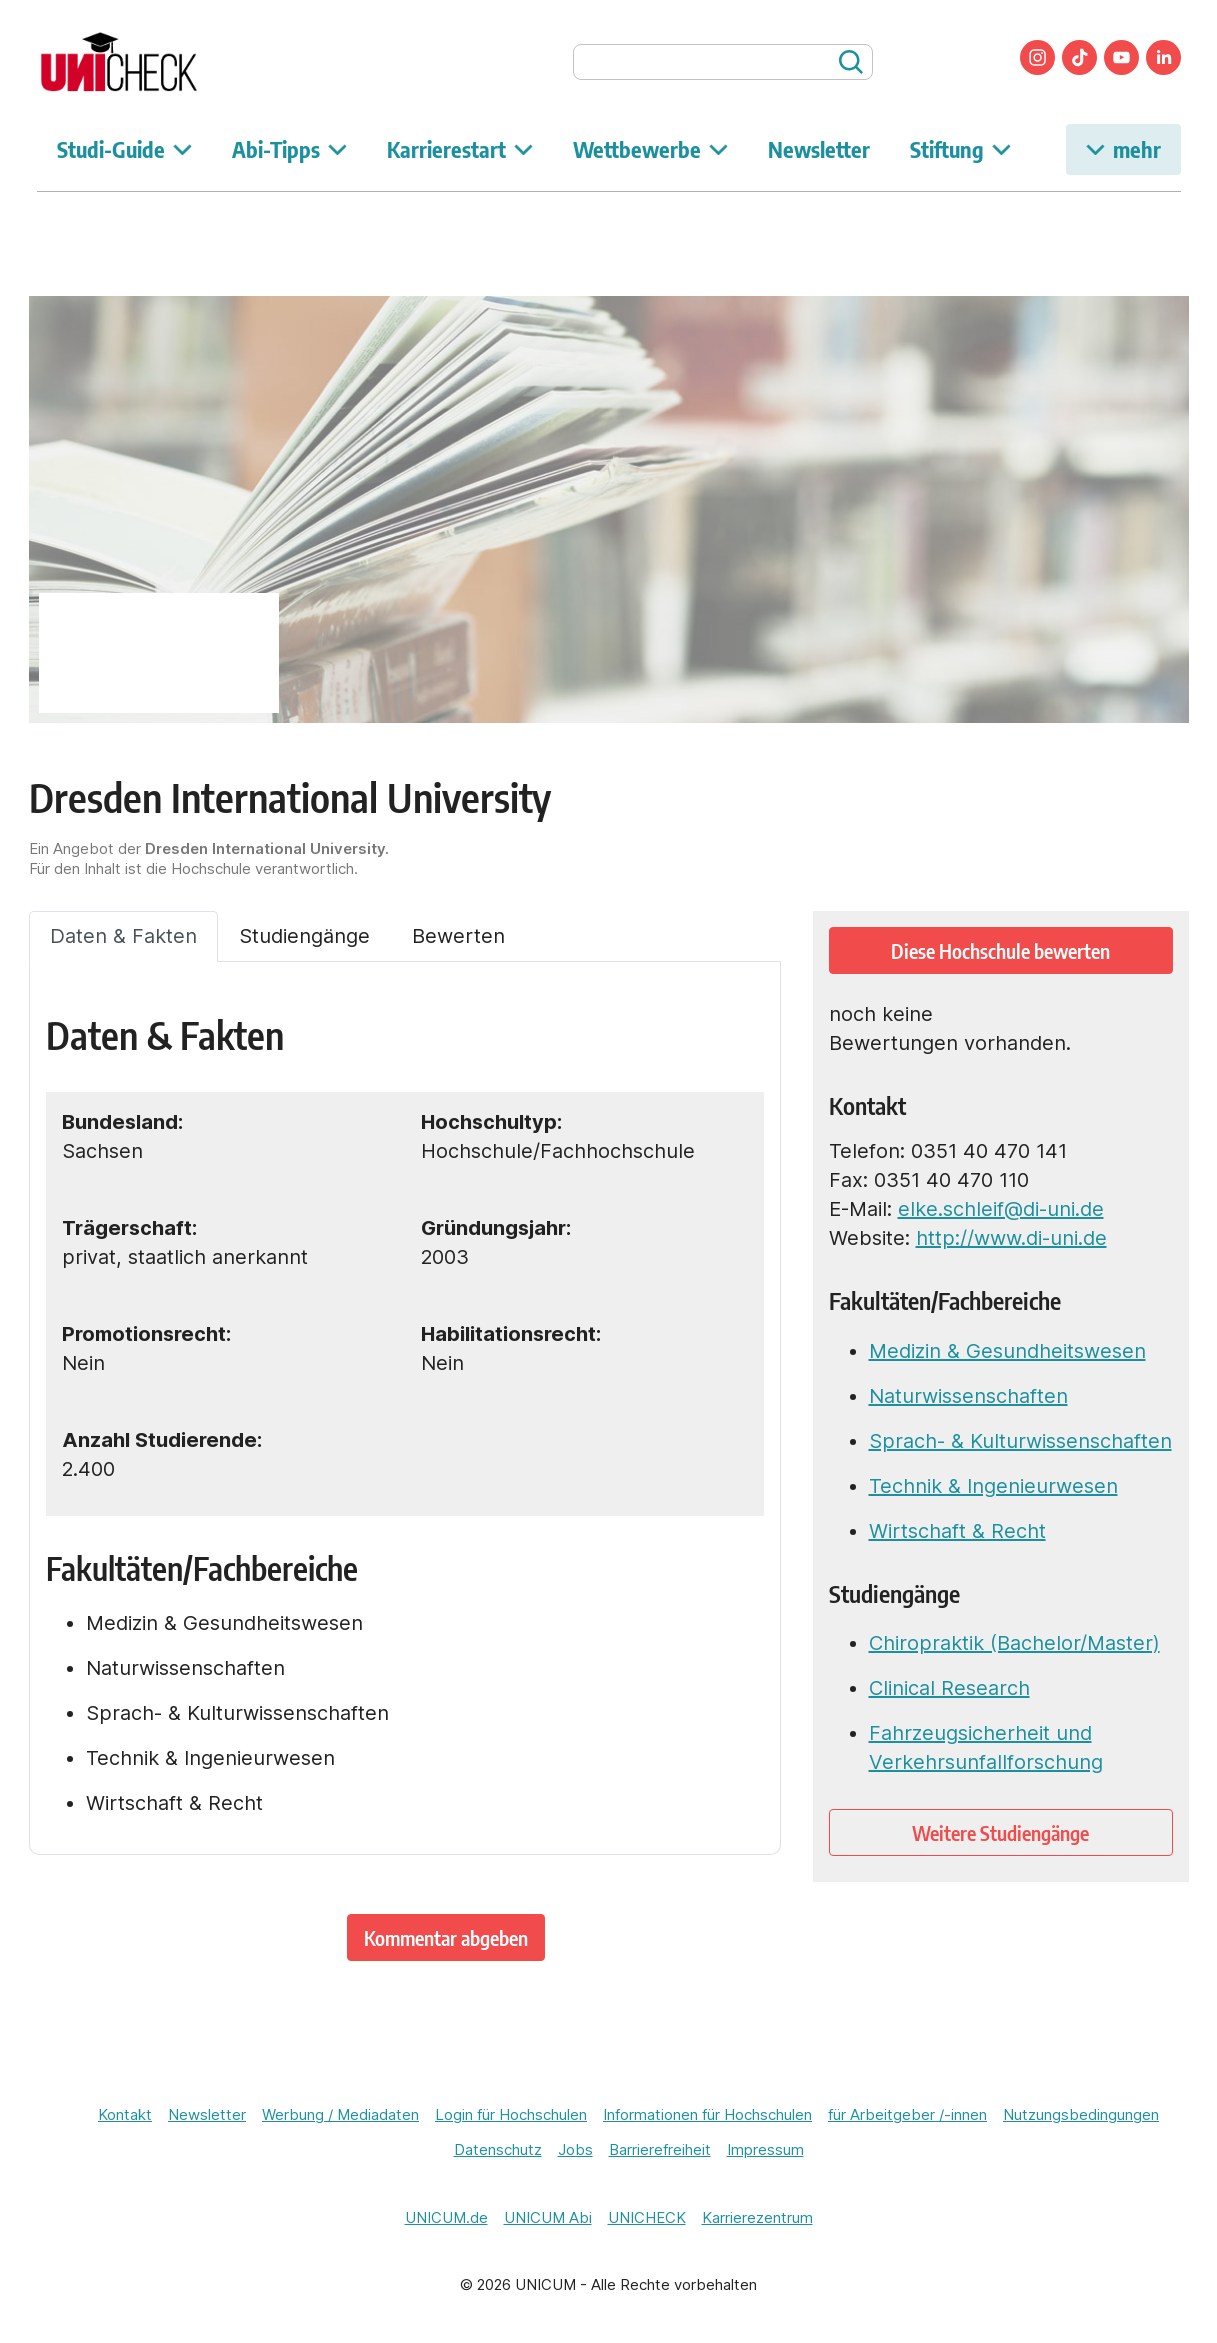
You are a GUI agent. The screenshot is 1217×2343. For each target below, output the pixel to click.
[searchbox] (723, 62)
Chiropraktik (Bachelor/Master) (1014, 1643)
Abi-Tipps (289, 149)
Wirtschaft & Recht (957, 1531)
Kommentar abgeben (446, 1937)
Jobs (575, 2149)
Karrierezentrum (757, 2217)
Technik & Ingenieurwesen (993, 1486)
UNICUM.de (446, 2217)
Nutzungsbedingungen (1081, 2114)
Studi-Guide (124, 149)
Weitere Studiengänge (1000, 1832)
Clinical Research (949, 1688)
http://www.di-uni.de (1011, 1238)
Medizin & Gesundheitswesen (1007, 1351)
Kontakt (125, 2114)
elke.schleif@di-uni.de (1001, 1209)
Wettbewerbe (650, 149)
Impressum (765, 2149)
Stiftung (960, 149)
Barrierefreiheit (660, 2149)
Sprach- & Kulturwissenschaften (1020, 1441)
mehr (1123, 149)
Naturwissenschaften (968, 1396)
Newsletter (819, 149)
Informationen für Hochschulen (707, 2114)
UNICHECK (647, 2217)
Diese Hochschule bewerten (1000, 950)
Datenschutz (498, 2149)
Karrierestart (460, 149)
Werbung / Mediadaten (340, 2114)
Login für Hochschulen (511, 2114)
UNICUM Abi (548, 2217)
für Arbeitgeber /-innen (907, 2114)
